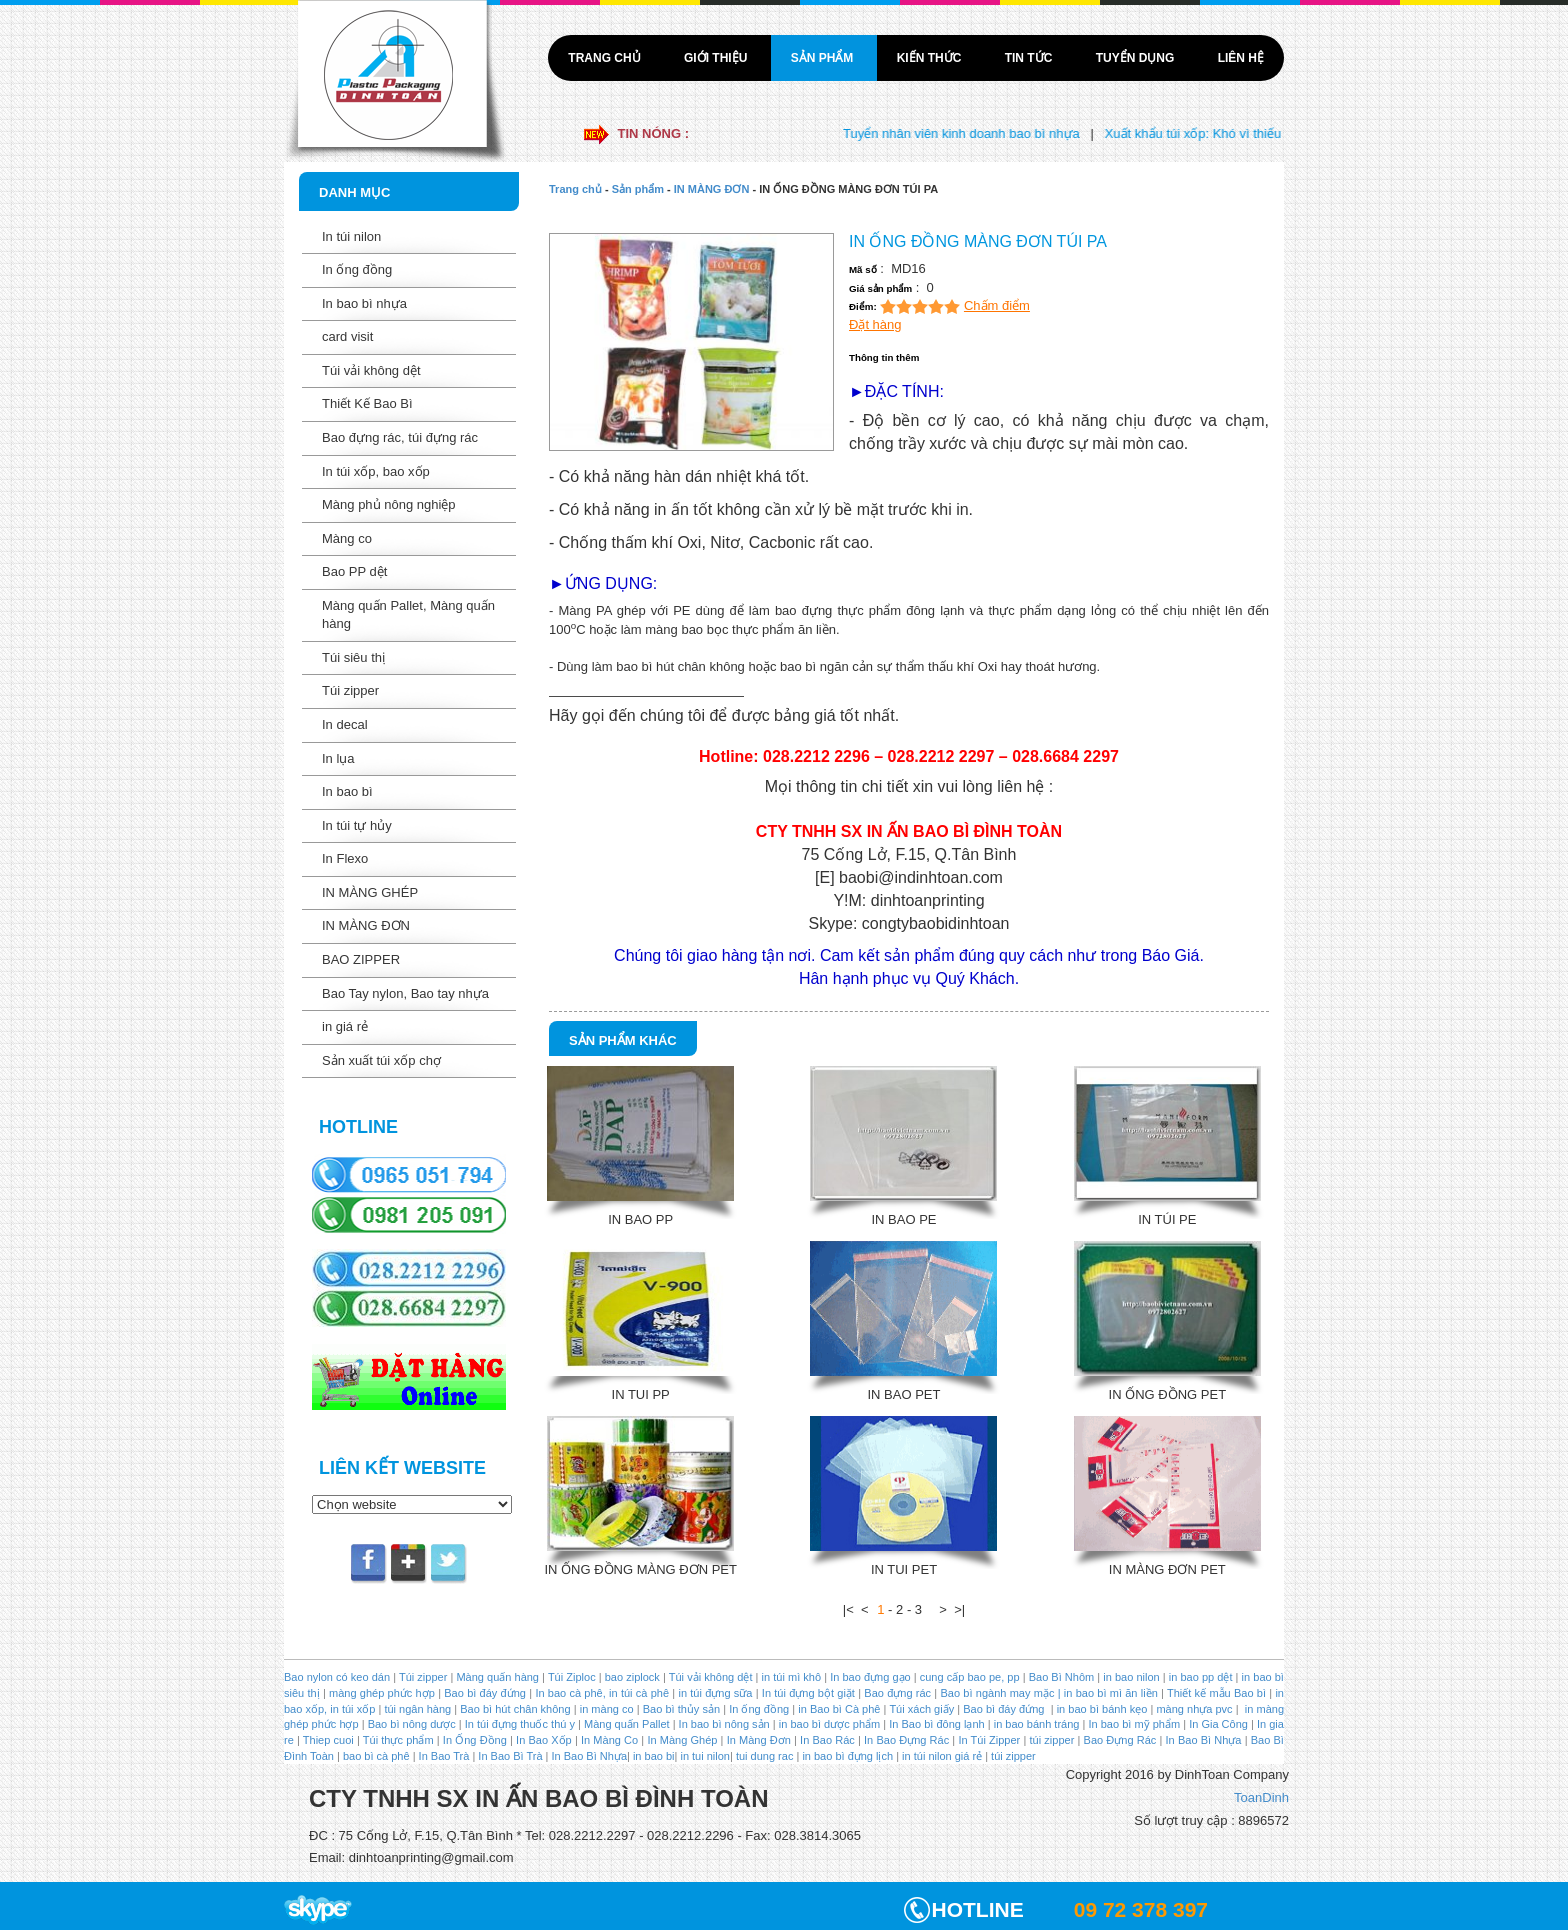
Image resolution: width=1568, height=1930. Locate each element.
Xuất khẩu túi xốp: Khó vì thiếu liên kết (1230, 133)
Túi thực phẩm (398, 1740)
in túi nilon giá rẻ (942, 1756)
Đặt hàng (875, 324)
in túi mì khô (792, 1677)
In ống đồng (357, 269)
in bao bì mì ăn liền (1109, 1693)
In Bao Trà (443, 1756)
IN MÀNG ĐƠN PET (1167, 1569)
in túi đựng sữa (713, 1693)
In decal (345, 724)
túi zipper (1052, 1740)
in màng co (605, 1709)
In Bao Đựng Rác (905, 1740)
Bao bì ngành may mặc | (998, 1693)
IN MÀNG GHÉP (370, 892)
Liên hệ (1241, 58)
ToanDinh (1261, 1797)
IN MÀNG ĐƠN (366, 925)
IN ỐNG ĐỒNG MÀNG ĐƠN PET (640, 1569)
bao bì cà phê (376, 1756)
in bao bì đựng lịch (847, 1756)
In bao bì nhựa (364, 303)
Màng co (347, 538)
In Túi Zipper (989, 1740)
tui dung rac (766, 1756)
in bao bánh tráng (1035, 1724)
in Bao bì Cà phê (839, 1709)
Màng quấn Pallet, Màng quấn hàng (408, 615)
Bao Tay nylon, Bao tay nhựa (405, 993)
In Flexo (345, 858)
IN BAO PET (904, 1394)
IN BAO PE (903, 1219)
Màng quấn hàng (497, 1677)
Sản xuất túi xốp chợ (381, 1060)
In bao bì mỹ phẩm (1134, 1724)
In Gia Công (1217, 1724)
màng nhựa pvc (1194, 1709)
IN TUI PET (904, 1569)
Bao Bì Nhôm (1062, 1677)
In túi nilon (351, 236)
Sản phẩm (824, 58)
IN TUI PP (641, 1394)
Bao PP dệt (354, 571)
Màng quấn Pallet (627, 1724)
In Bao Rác (827, 1740)
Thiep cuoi (328, 1740)
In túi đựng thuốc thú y (520, 1724)
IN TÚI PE (1167, 1219)
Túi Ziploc (572, 1677)
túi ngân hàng (416, 1709)
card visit (347, 336)
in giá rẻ (345, 1026)
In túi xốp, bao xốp (376, 471)
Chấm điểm (997, 305)
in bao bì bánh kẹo (1102, 1709)
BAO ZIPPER (361, 959)
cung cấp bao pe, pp (970, 1677)
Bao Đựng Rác (1120, 1740)
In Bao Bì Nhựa (1204, 1740)
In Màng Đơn (759, 1740)
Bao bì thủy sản (681, 1709)
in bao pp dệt (1199, 1677)
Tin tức (1030, 58)
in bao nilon (1130, 1677)
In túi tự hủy (357, 825)
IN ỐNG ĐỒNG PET (1168, 1394)
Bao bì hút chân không (513, 1709)
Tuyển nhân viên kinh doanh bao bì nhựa (976, 133)
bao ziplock (632, 1677)
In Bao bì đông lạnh (936, 1724)
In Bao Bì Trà (510, 1756)
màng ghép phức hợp (382, 1693)
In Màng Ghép (682, 1740)
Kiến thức (931, 58)
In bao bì (347, 791)
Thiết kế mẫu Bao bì (1218, 1693)
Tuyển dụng (1137, 58)
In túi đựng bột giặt (808, 1693)
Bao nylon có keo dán (338, 1677)
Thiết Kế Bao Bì (367, 403)
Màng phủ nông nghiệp (389, 504)
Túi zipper (350, 690)
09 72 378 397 (1141, 1909)
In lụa (338, 758)
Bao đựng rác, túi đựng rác (400, 437)
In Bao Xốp (544, 1740)
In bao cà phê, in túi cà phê (602, 1693)
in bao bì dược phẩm (829, 1724)
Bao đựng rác (897, 1693)
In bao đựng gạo (870, 1677)
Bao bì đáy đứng (485, 1693)
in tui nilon (705, 1756)
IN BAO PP (640, 1219)
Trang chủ (606, 58)
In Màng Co (609, 1740)
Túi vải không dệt (371, 370)
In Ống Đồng (475, 1740)
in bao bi (654, 1756)
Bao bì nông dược (412, 1724)
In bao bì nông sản (724, 1724)
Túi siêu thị (353, 657)
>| (959, 1609)
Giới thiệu (717, 58)
